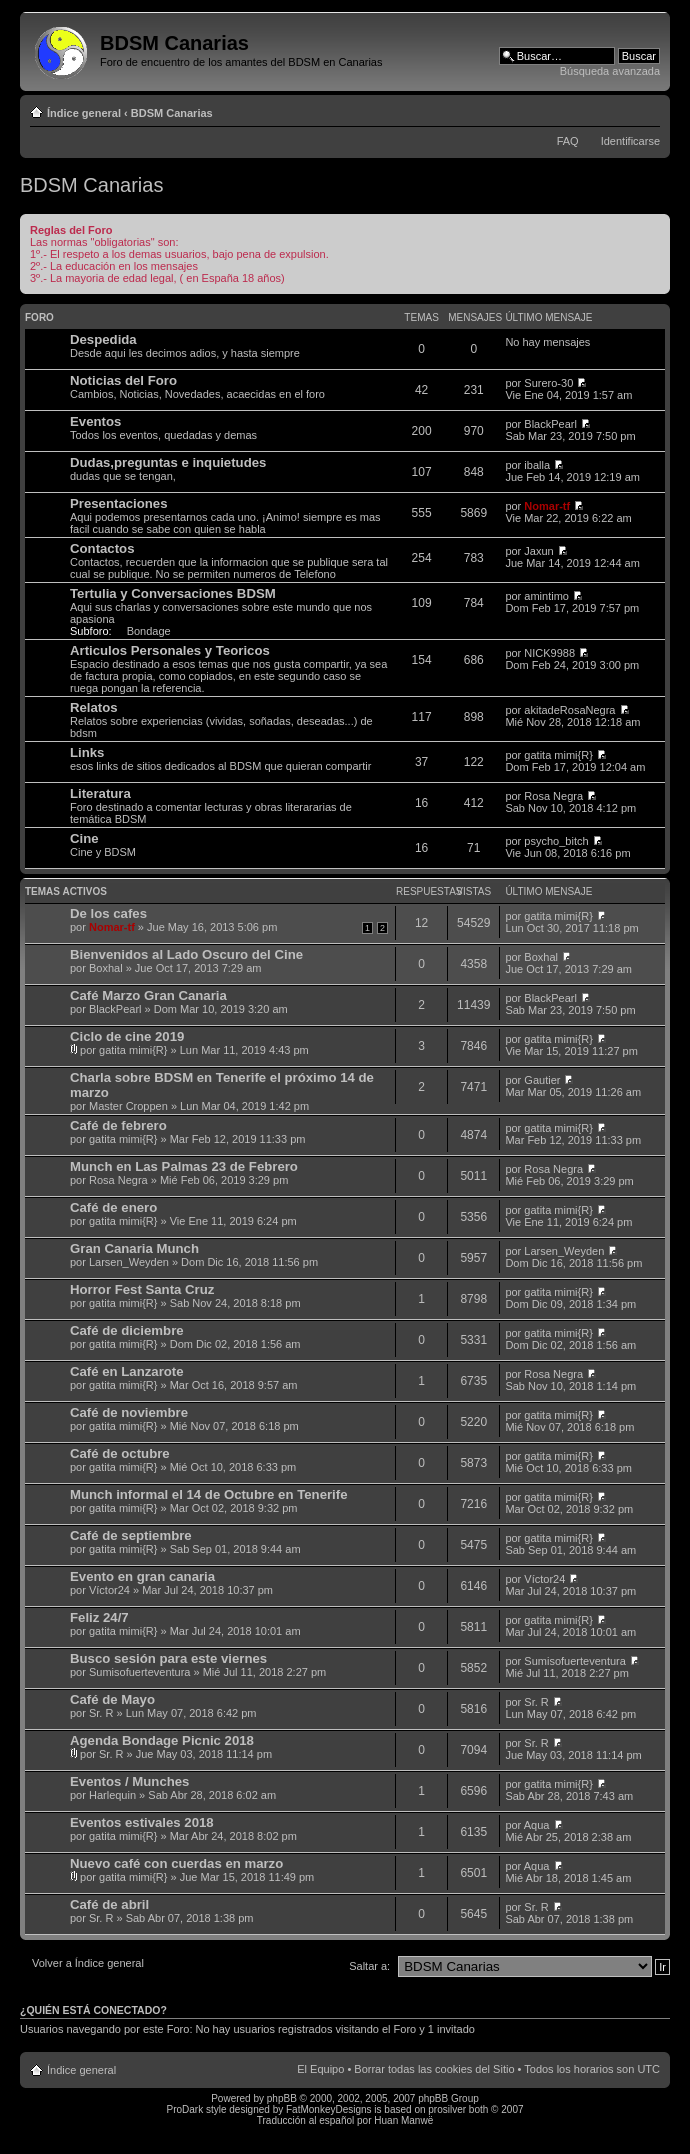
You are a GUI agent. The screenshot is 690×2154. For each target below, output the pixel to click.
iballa (537, 465)
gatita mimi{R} (558, 755)
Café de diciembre (127, 1330)
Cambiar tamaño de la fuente (645, 109)
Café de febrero (118, 1125)
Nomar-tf (547, 506)
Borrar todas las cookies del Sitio (434, 2069)
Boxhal (106, 968)
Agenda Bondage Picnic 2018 (162, 1740)
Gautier (542, 1080)
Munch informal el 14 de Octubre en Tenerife (208, 1494)
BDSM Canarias (172, 113)
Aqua (537, 1825)
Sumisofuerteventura (140, 1672)
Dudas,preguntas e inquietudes (168, 462)
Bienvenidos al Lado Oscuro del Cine (186, 954)
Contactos (102, 548)
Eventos (95, 421)
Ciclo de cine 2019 (127, 1036)
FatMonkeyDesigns (329, 2109)
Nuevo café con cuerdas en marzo (176, 1863)
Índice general (84, 113)
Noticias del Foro (123, 380)
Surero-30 (548, 383)
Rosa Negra (553, 796)
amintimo (546, 596)
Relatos (94, 707)
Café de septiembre (131, 1535)
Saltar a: (369, 1966)
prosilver (447, 2109)
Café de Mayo (112, 1699)
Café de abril (109, 1904)
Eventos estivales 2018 (142, 1822)
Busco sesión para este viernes (168, 1658)
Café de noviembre (129, 1412)
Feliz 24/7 (99, 1617)
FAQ (568, 141)
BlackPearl (550, 424)
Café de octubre (120, 1453)
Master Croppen (128, 1106)
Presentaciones (119, 503)
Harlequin (112, 1795)
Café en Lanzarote (127, 1371)
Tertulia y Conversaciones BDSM (173, 593)
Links (87, 752)
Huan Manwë (403, 2120)
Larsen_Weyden (129, 1262)
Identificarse (630, 141)
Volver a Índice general (88, 1963)
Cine (84, 838)
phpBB (282, 2098)
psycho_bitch (556, 841)
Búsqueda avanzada (610, 71)
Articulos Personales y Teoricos (170, 650)
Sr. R (101, 1713)
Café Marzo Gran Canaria (148, 995)
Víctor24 (109, 1590)
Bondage (149, 631)
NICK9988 (549, 653)
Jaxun (538, 551)
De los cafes (108, 913)
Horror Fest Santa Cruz (142, 1289)
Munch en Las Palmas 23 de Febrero (184, 1166)
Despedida (103, 339)
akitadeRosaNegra (569, 710)
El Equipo (320, 2069)
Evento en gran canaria (142, 1576)
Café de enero (113, 1207)
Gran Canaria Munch (134, 1248)
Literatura (100, 793)
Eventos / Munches (129, 1781)
